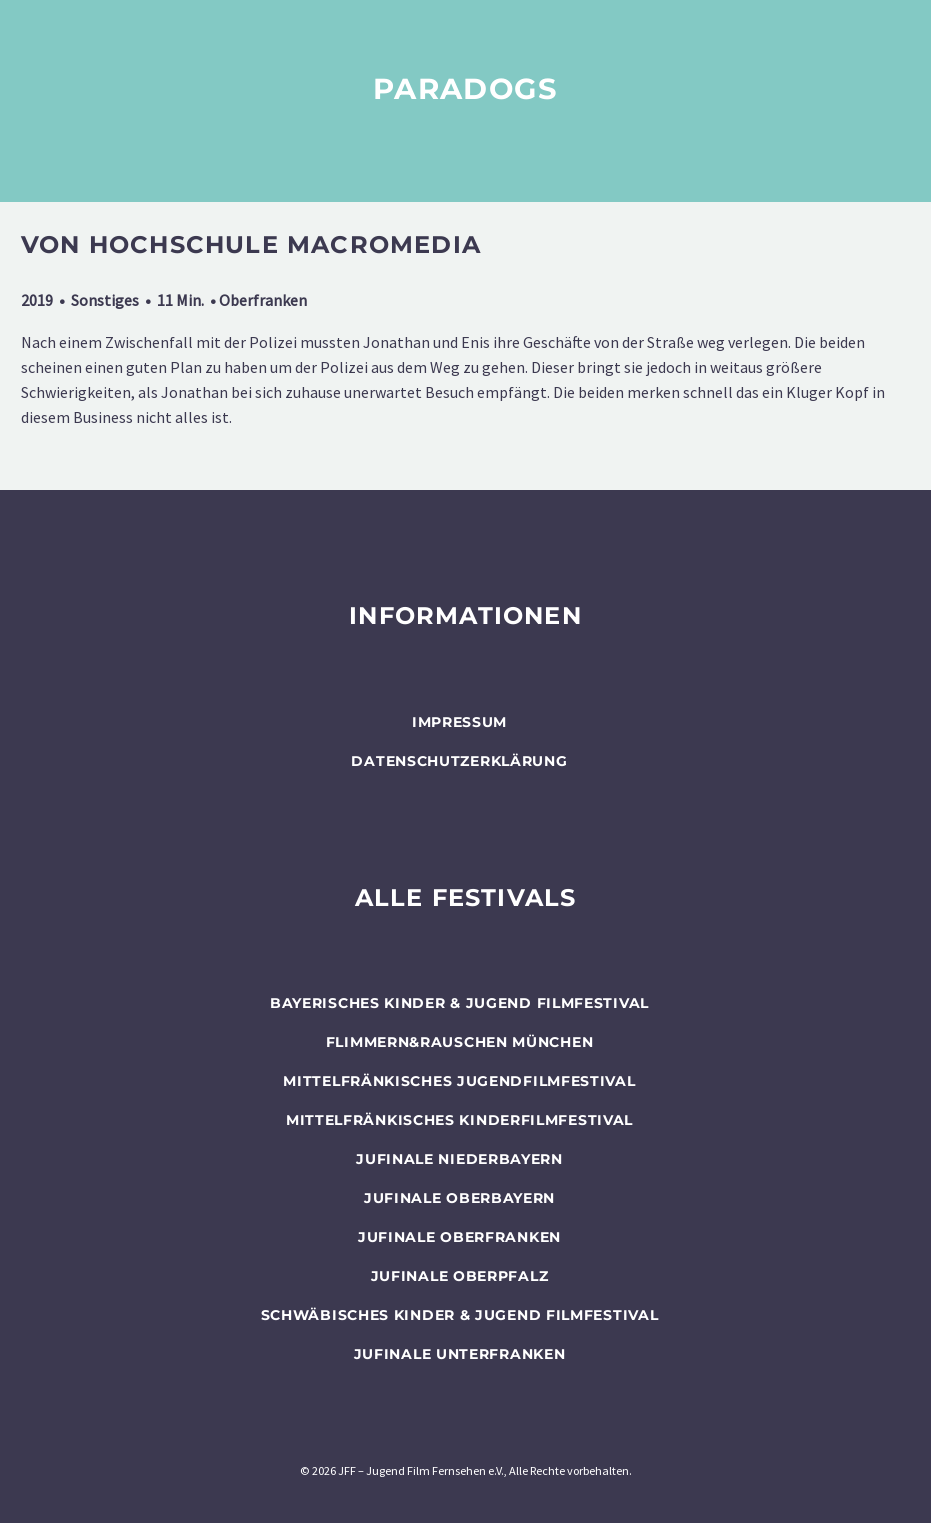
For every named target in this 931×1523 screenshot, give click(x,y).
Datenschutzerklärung (459, 761)
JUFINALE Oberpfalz (460, 1276)
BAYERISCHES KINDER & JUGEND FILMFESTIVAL (459, 1003)
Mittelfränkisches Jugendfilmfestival (459, 1081)
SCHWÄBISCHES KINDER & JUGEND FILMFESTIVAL (460, 1315)
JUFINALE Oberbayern (459, 1198)
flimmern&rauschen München (460, 1042)
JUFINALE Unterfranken (460, 1354)
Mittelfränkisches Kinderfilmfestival (459, 1120)
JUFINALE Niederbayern (459, 1159)
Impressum (459, 722)
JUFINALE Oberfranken (459, 1237)
